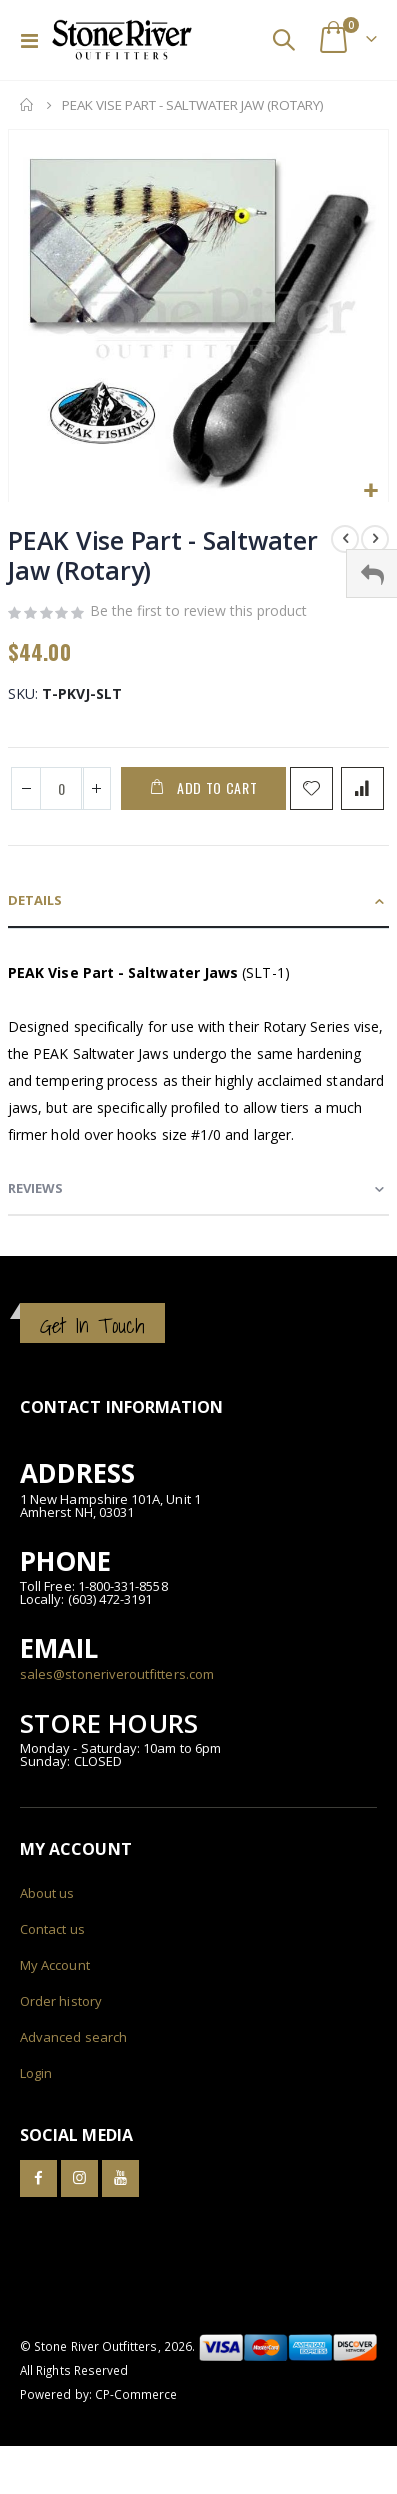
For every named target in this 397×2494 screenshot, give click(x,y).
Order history (61, 2001)
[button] (370, 491)
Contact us (52, 1929)
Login (36, 2073)
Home (27, 105)
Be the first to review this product (198, 610)
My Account (55, 1965)
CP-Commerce (136, 2394)
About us (47, 1893)
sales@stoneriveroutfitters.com (117, 1674)
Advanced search (73, 2037)
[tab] (198, 901)
